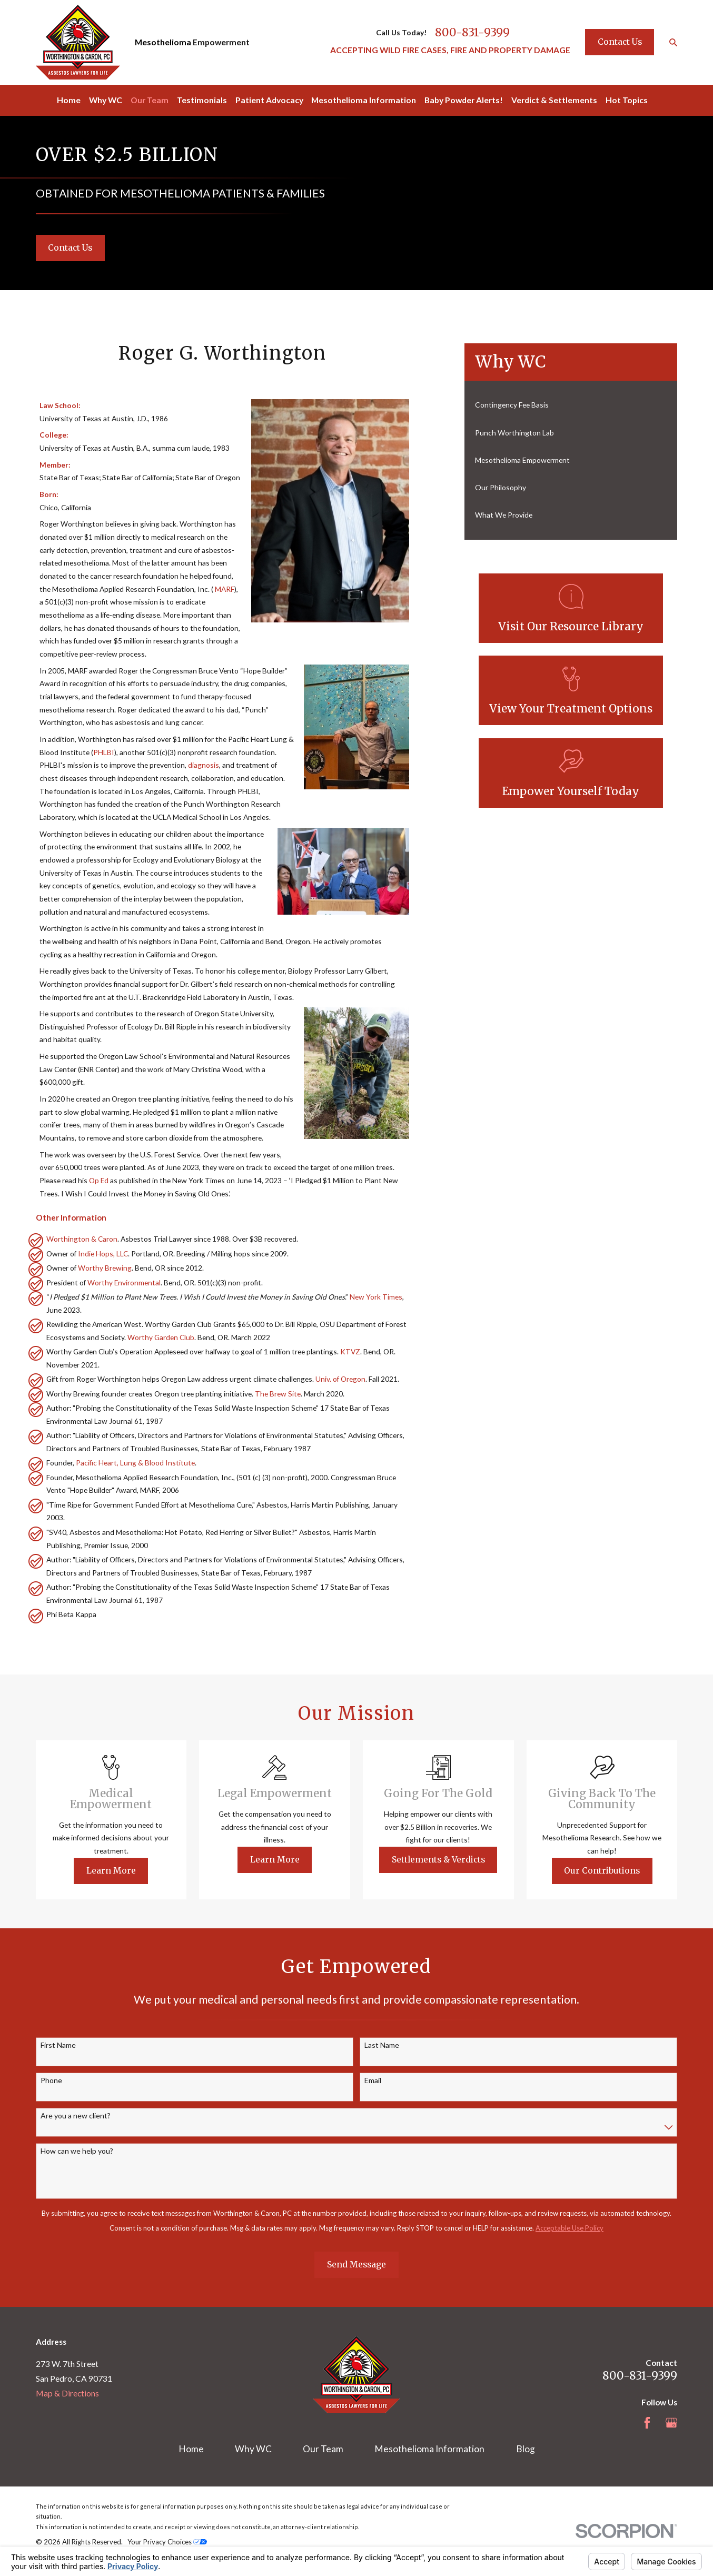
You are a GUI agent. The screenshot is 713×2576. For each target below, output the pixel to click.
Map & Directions (67, 2393)
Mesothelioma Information (429, 2448)
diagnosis (203, 764)
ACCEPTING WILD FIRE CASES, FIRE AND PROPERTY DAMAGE (450, 50)
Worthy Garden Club (160, 1337)
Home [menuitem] (69, 100)
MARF (224, 588)
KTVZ (350, 1351)
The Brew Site (278, 1393)
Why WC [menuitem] (105, 100)
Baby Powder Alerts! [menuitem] (463, 100)
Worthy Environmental (124, 1282)
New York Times (376, 1296)
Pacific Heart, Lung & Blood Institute (135, 1462)
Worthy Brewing (105, 1267)
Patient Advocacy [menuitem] (269, 100)
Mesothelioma (163, 42)
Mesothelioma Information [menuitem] (363, 100)
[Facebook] (647, 2423)
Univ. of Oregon (340, 1378)
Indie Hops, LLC (103, 1253)
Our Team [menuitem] (150, 100)
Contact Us (620, 42)
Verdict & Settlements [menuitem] (554, 100)
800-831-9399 (472, 32)
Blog (525, 2448)
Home (191, 2448)
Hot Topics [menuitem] (627, 100)
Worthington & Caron (81, 1238)
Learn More (125, 1871)
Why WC (253, 2448)
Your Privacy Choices (167, 2542)
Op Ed (98, 1180)
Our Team (323, 2448)
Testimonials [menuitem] (202, 100)
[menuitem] (571, 405)
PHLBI (103, 752)
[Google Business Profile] (671, 2423)
